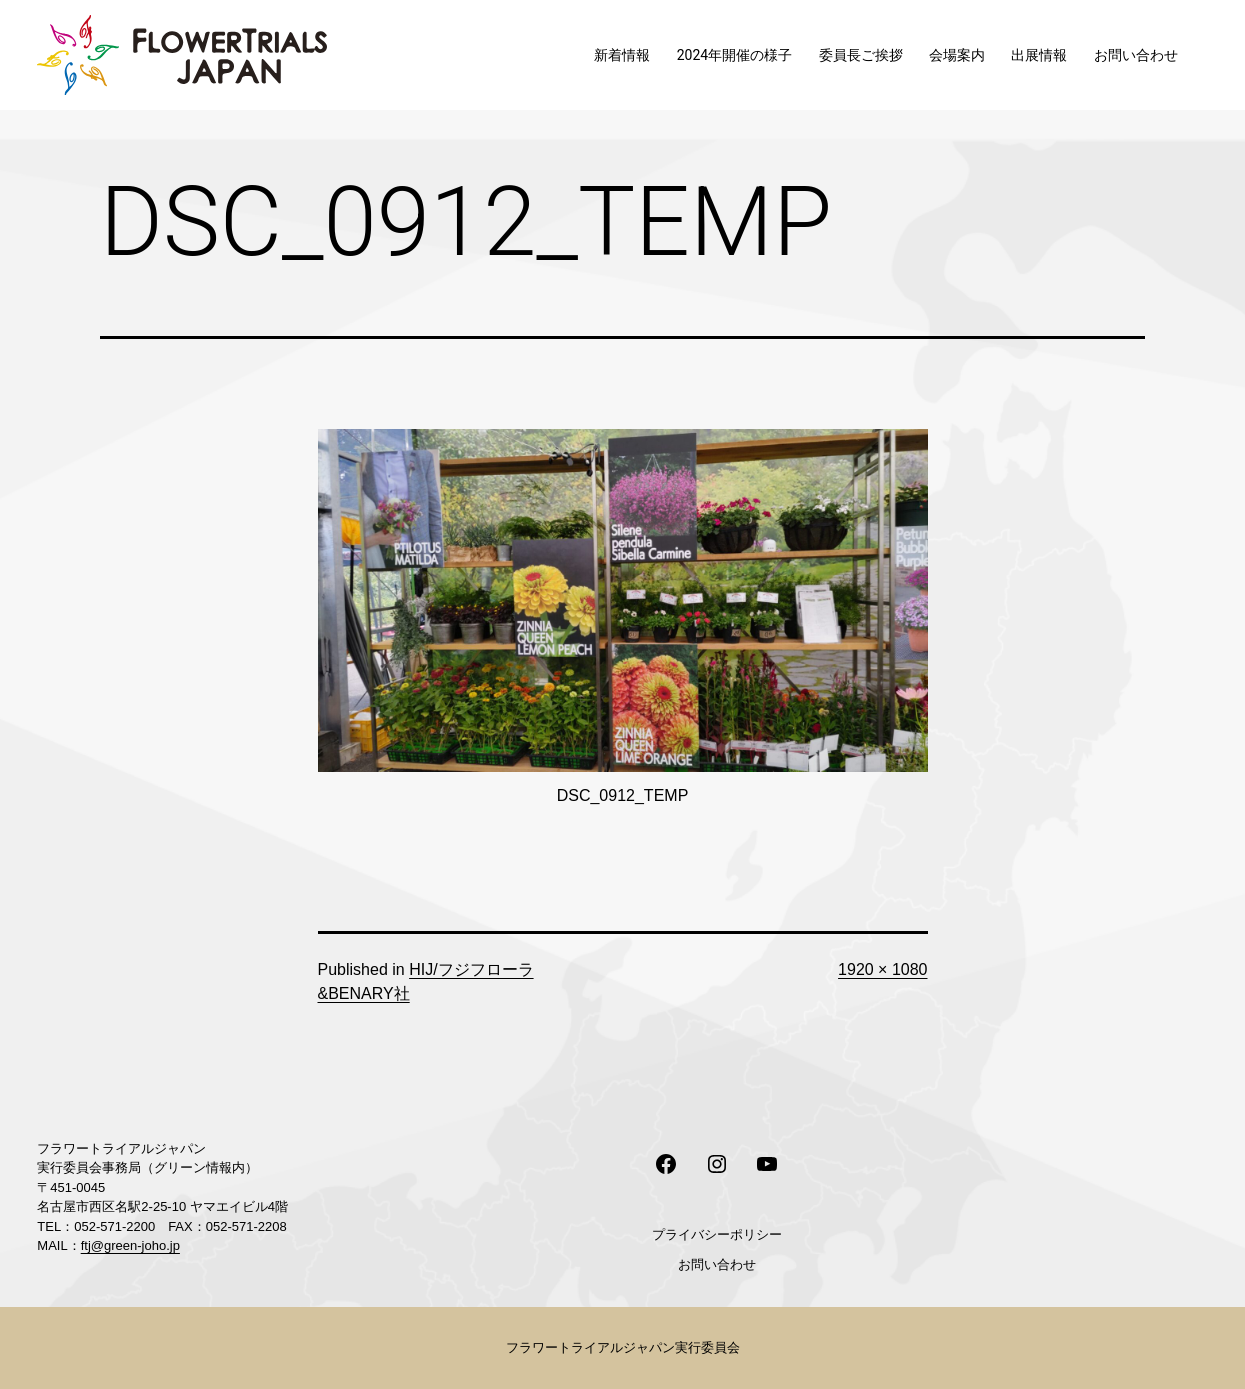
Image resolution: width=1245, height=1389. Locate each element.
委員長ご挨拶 (861, 55)
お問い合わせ (1136, 55)
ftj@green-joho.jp (130, 1245)
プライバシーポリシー (717, 1234)
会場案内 (957, 55)
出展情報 (1039, 55)
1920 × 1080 (882, 969)
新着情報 (622, 55)
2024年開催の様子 (734, 55)
